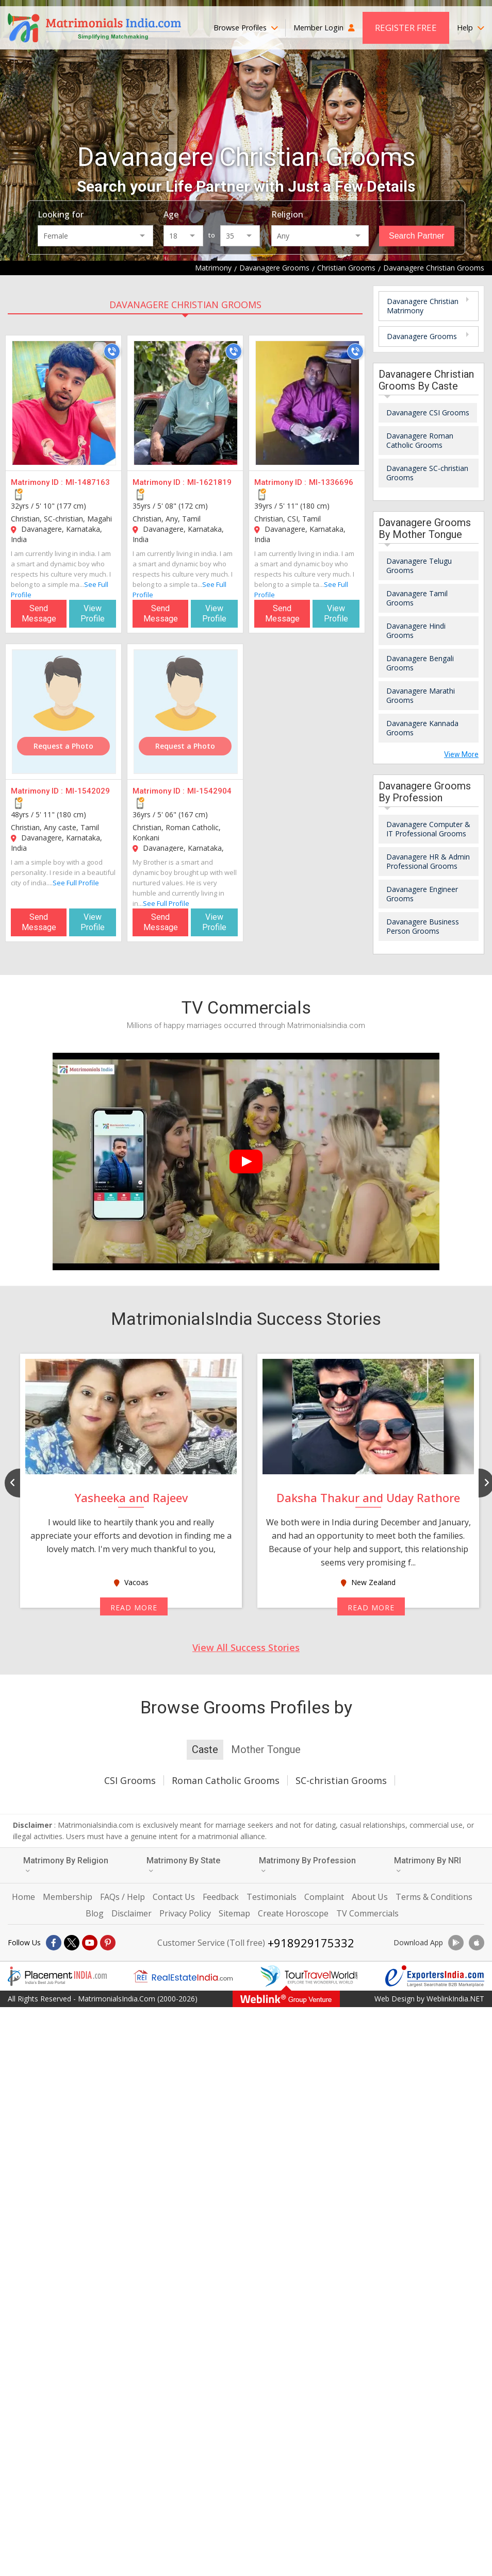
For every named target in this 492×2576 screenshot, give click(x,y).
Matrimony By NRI (427, 1865)
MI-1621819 (209, 482)
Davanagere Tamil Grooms (417, 598)
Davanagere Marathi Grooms (420, 695)
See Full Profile (76, 882)
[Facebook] (53, 1942)
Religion (287, 214)
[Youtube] (89, 1942)
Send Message (39, 613)
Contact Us (174, 1896)
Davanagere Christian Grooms (185, 304)
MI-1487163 (87, 482)
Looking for (61, 214)
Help (470, 27)
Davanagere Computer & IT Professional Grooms (428, 828)
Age (170, 214)
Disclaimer (131, 1913)
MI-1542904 (209, 791)
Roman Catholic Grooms (226, 1780)
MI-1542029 (87, 791)
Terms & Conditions (434, 1896)
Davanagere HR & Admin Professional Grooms (428, 861)
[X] (71, 1942)
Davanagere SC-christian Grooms (427, 472)
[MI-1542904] (186, 711)
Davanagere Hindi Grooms (416, 630)
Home (23, 1896)
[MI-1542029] (64, 711)
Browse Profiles (246, 27)
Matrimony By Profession (307, 1865)
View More (461, 754)
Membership (67, 1896)
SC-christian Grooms (341, 1780)
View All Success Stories (246, 1647)
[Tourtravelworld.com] (308, 1976)
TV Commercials (367, 1913)
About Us (370, 1896)
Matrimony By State (183, 1865)
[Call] (112, 351)
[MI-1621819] (185, 403)
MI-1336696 (331, 482)
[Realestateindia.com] (183, 1976)
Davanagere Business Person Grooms (422, 926)
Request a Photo (63, 746)
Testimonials (272, 1896)
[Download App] (456, 1942)
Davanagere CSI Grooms (427, 412)
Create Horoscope (293, 1913)
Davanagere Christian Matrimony (422, 305)
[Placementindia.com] (57, 1976)
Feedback (221, 1896)
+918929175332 (311, 1942)
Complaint (324, 1896)
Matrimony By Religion (65, 1865)
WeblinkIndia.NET (455, 1998)
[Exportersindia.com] (434, 1976)
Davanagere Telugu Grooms (419, 565)
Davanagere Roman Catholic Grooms (419, 440)
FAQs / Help (122, 1896)
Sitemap (234, 1913)
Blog (95, 1913)
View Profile (92, 613)
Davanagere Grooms (422, 336)
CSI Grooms (130, 1780)
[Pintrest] (108, 1942)
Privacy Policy (185, 1913)
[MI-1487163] (64, 403)
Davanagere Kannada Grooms (422, 727)
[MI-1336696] (307, 403)
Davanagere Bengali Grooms (420, 662)
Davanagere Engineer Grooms (422, 893)
